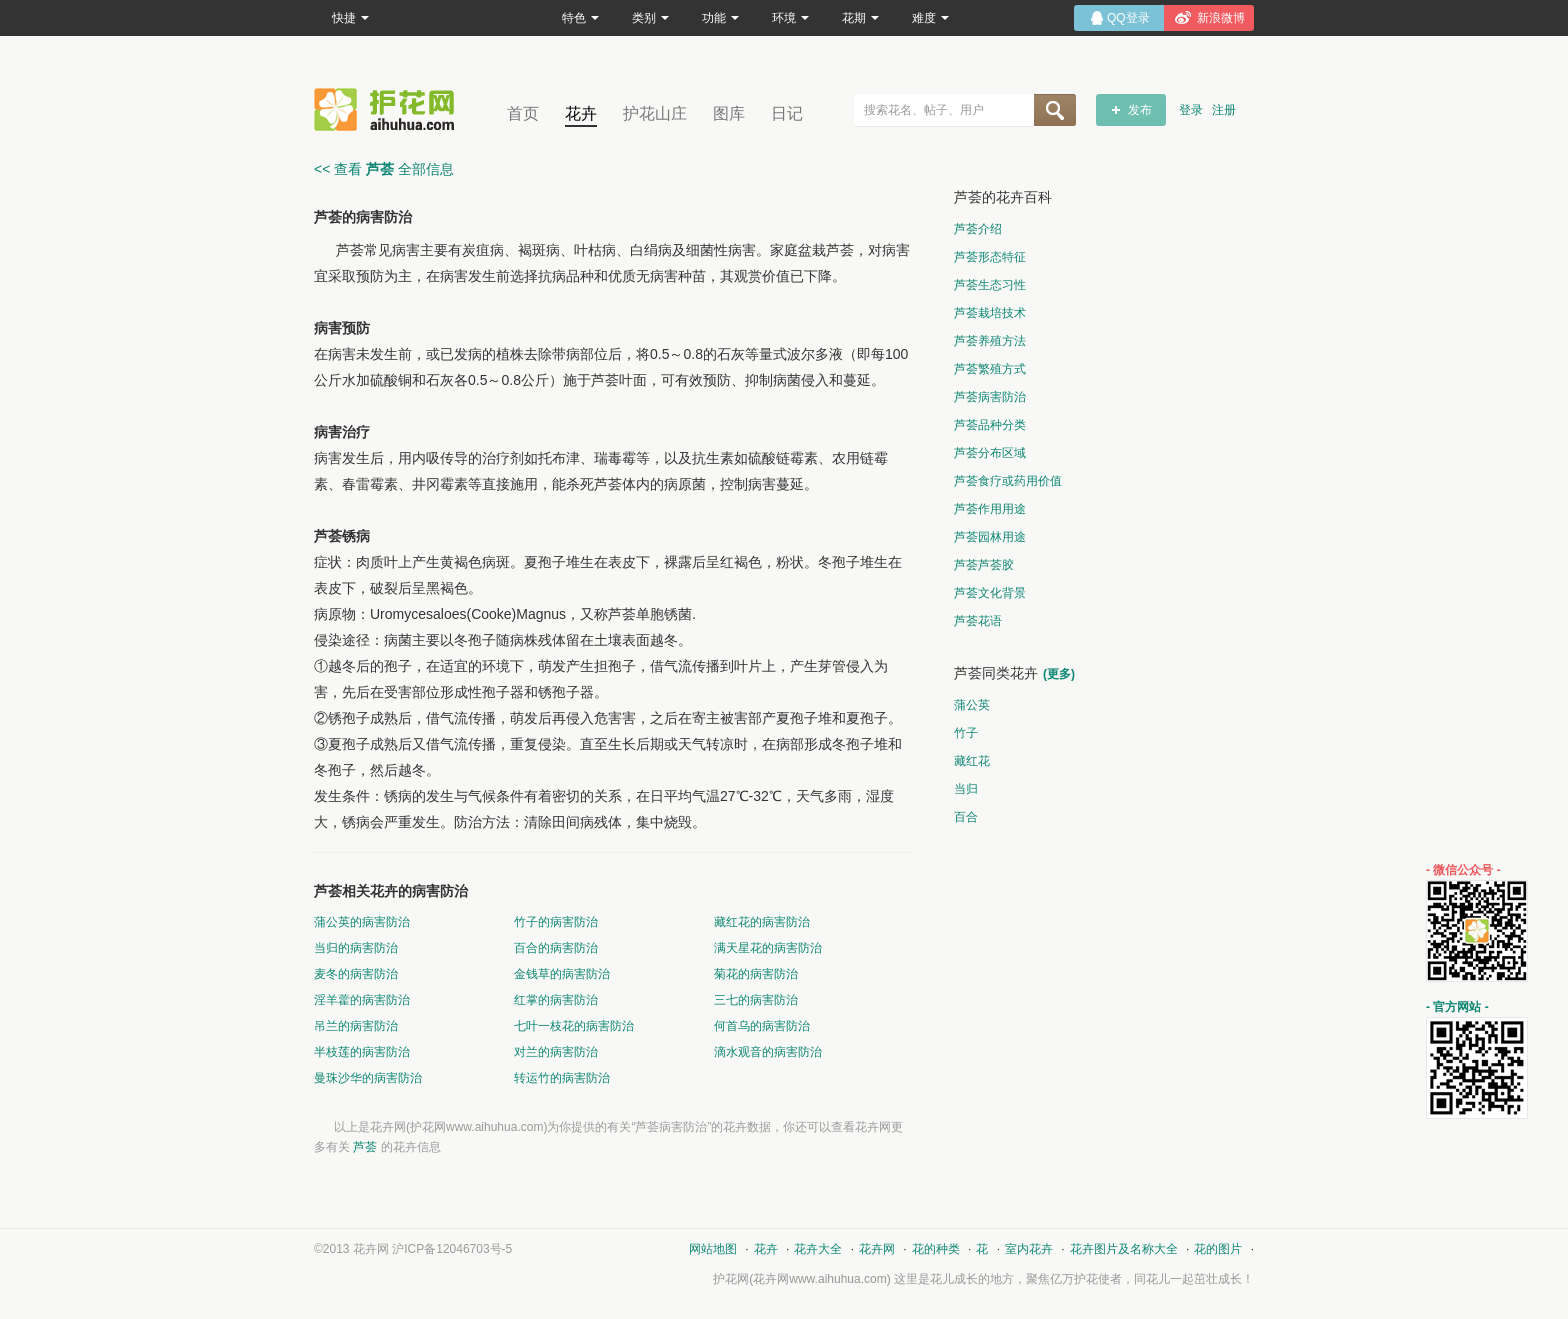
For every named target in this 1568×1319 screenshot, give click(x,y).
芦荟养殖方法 (990, 341)
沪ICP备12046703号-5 (452, 1249)
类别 (650, 18)
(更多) (1059, 674)
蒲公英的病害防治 (362, 922)
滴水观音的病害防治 (768, 1052)
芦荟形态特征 (990, 257)
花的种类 (936, 1249)
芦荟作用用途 (990, 509)
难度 (930, 18)
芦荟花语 (978, 621)
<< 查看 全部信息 (384, 169)
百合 (966, 817)
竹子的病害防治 (556, 922)
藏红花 (972, 761)
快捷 (350, 18)
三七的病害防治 (756, 1000)
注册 (1224, 110)
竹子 (966, 733)
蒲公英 (972, 705)
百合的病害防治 (556, 948)
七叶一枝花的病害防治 (574, 1026)
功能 (720, 18)
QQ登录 (1128, 18)
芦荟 (365, 1147)
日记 (787, 113)
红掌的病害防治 (556, 1000)
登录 (1191, 110)
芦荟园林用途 (990, 537)
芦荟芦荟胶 (984, 565)
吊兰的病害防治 (356, 1026)
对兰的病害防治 (556, 1052)
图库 (729, 113)
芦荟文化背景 (990, 593)
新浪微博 (1221, 18)
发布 (1140, 110)
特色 (580, 18)
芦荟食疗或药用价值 (1008, 481)
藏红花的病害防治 (762, 922)
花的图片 (1218, 1249)
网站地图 (713, 1249)
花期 (860, 18)
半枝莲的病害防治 (362, 1052)
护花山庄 (655, 113)
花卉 (581, 113)
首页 (523, 113)
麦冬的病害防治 (356, 974)
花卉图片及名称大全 (1124, 1249)
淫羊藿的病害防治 (362, 1000)
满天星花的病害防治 (768, 948)
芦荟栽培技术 (990, 313)
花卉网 (389, 109)
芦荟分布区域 (990, 453)
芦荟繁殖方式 (990, 369)
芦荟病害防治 (990, 397)
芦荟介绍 (978, 229)
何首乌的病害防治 (762, 1026)
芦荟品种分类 (990, 425)
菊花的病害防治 (756, 974)
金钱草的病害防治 (562, 974)
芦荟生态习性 (990, 285)
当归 (966, 789)
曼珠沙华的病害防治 (368, 1078)
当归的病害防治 (356, 948)
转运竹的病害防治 (562, 1078)
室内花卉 (1029, 1249)
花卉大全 (818, 1249)
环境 (790, 18)
